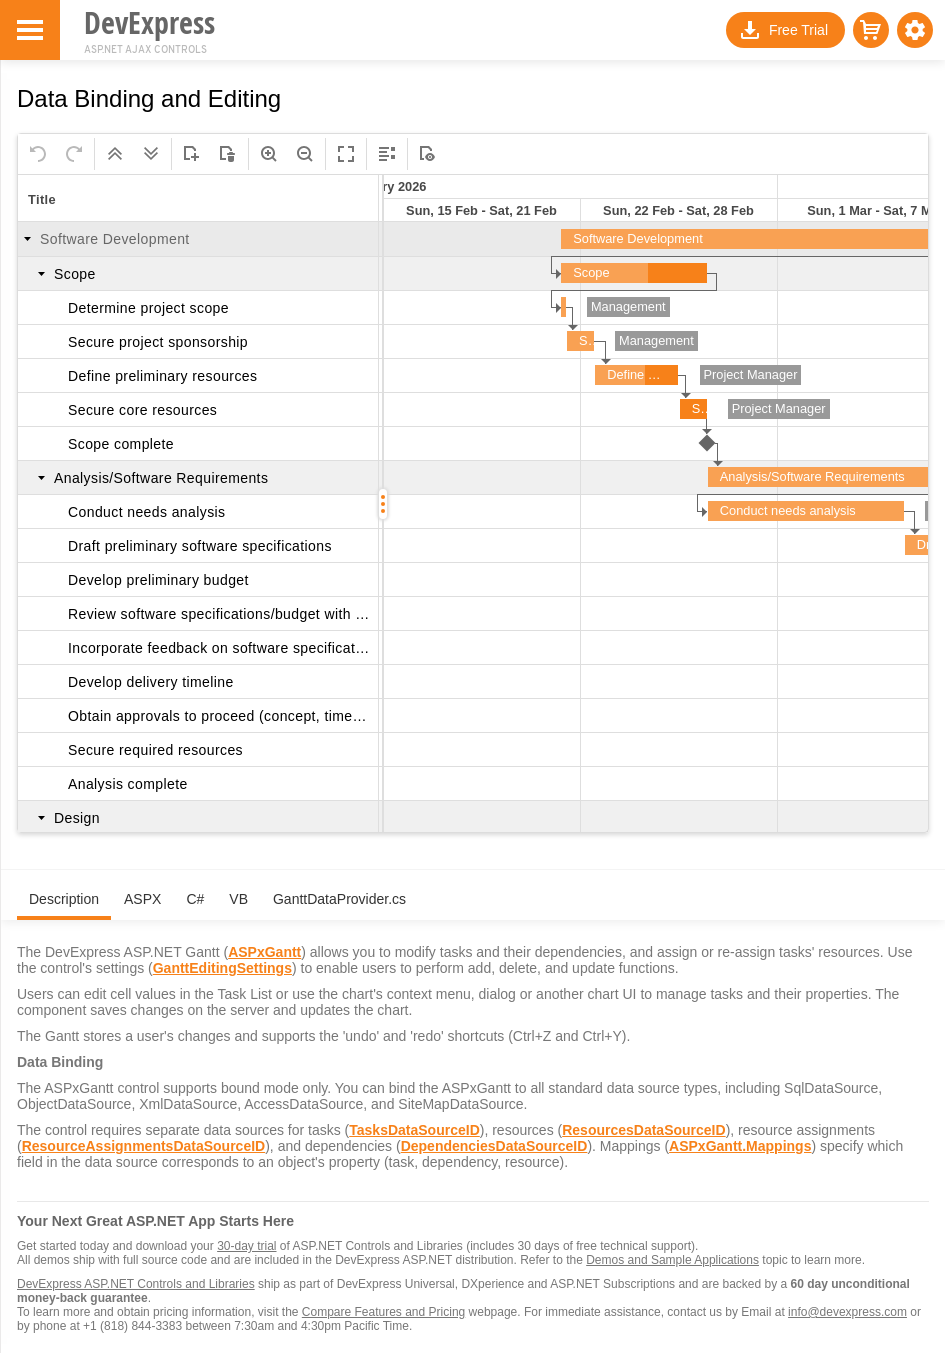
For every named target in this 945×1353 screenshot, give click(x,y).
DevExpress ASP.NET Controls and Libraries (136, 1284)
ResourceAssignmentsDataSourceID (144, 1146)
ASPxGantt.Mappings (740, 1146)
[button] (915, 30)
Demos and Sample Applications (672, 1260)
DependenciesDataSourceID (494, 1146)
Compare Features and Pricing (383, 1312)
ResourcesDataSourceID (643, 1130)
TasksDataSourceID (414, 1130)
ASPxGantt (264, 952)
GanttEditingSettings (222, 968)
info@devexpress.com (847, 1312)
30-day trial (246, 1246)
